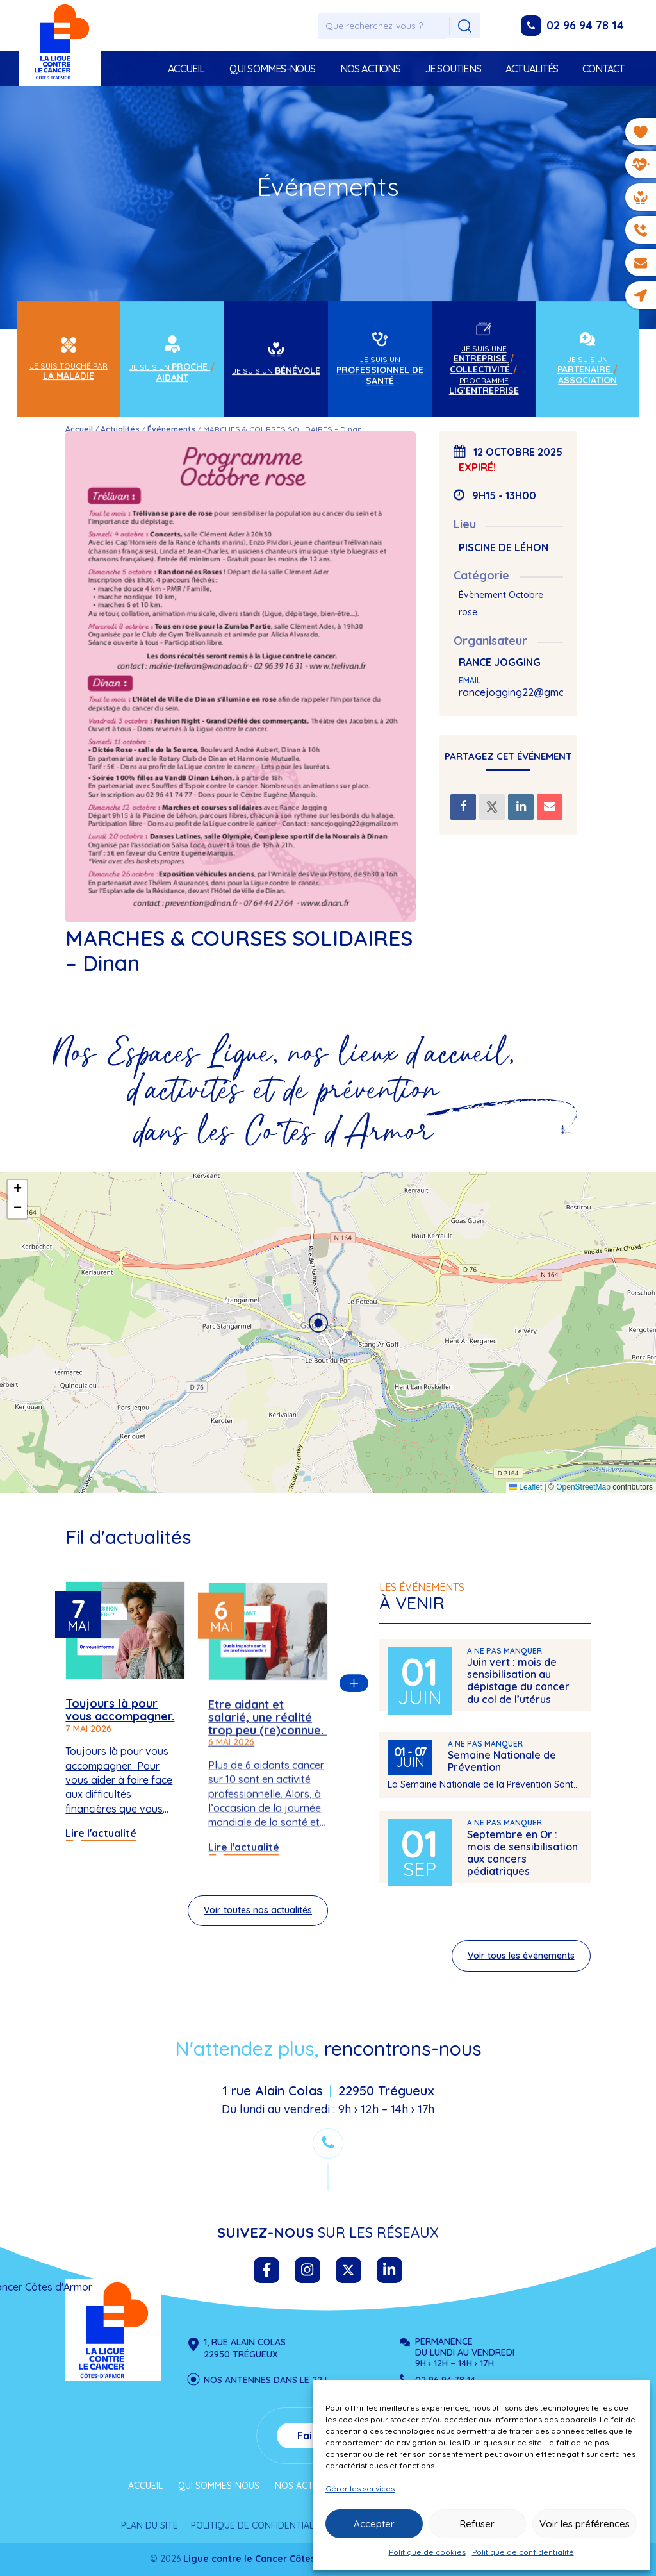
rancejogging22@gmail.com (525, 692)
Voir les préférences (584, 2524)
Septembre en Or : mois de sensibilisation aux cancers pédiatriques (522, 1859)
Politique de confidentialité (523, 2552)
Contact (603, 68)
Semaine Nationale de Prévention (502, 1766)
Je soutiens (453, 68)
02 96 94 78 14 (585, 25)
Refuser (477, 2524)
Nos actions (370, 68)
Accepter (374, 2524)
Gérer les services (360, 2488)
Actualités (531, 68)
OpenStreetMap (583, 1487)
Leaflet (525, 1487)
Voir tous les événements (521, 1961)
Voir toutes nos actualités (258, 1916)
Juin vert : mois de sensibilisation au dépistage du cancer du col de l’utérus (518, 1686)
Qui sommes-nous (272, 68)
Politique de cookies (427, 2552)
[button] (318, 1323)
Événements (171, 429)
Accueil (186, 68)
